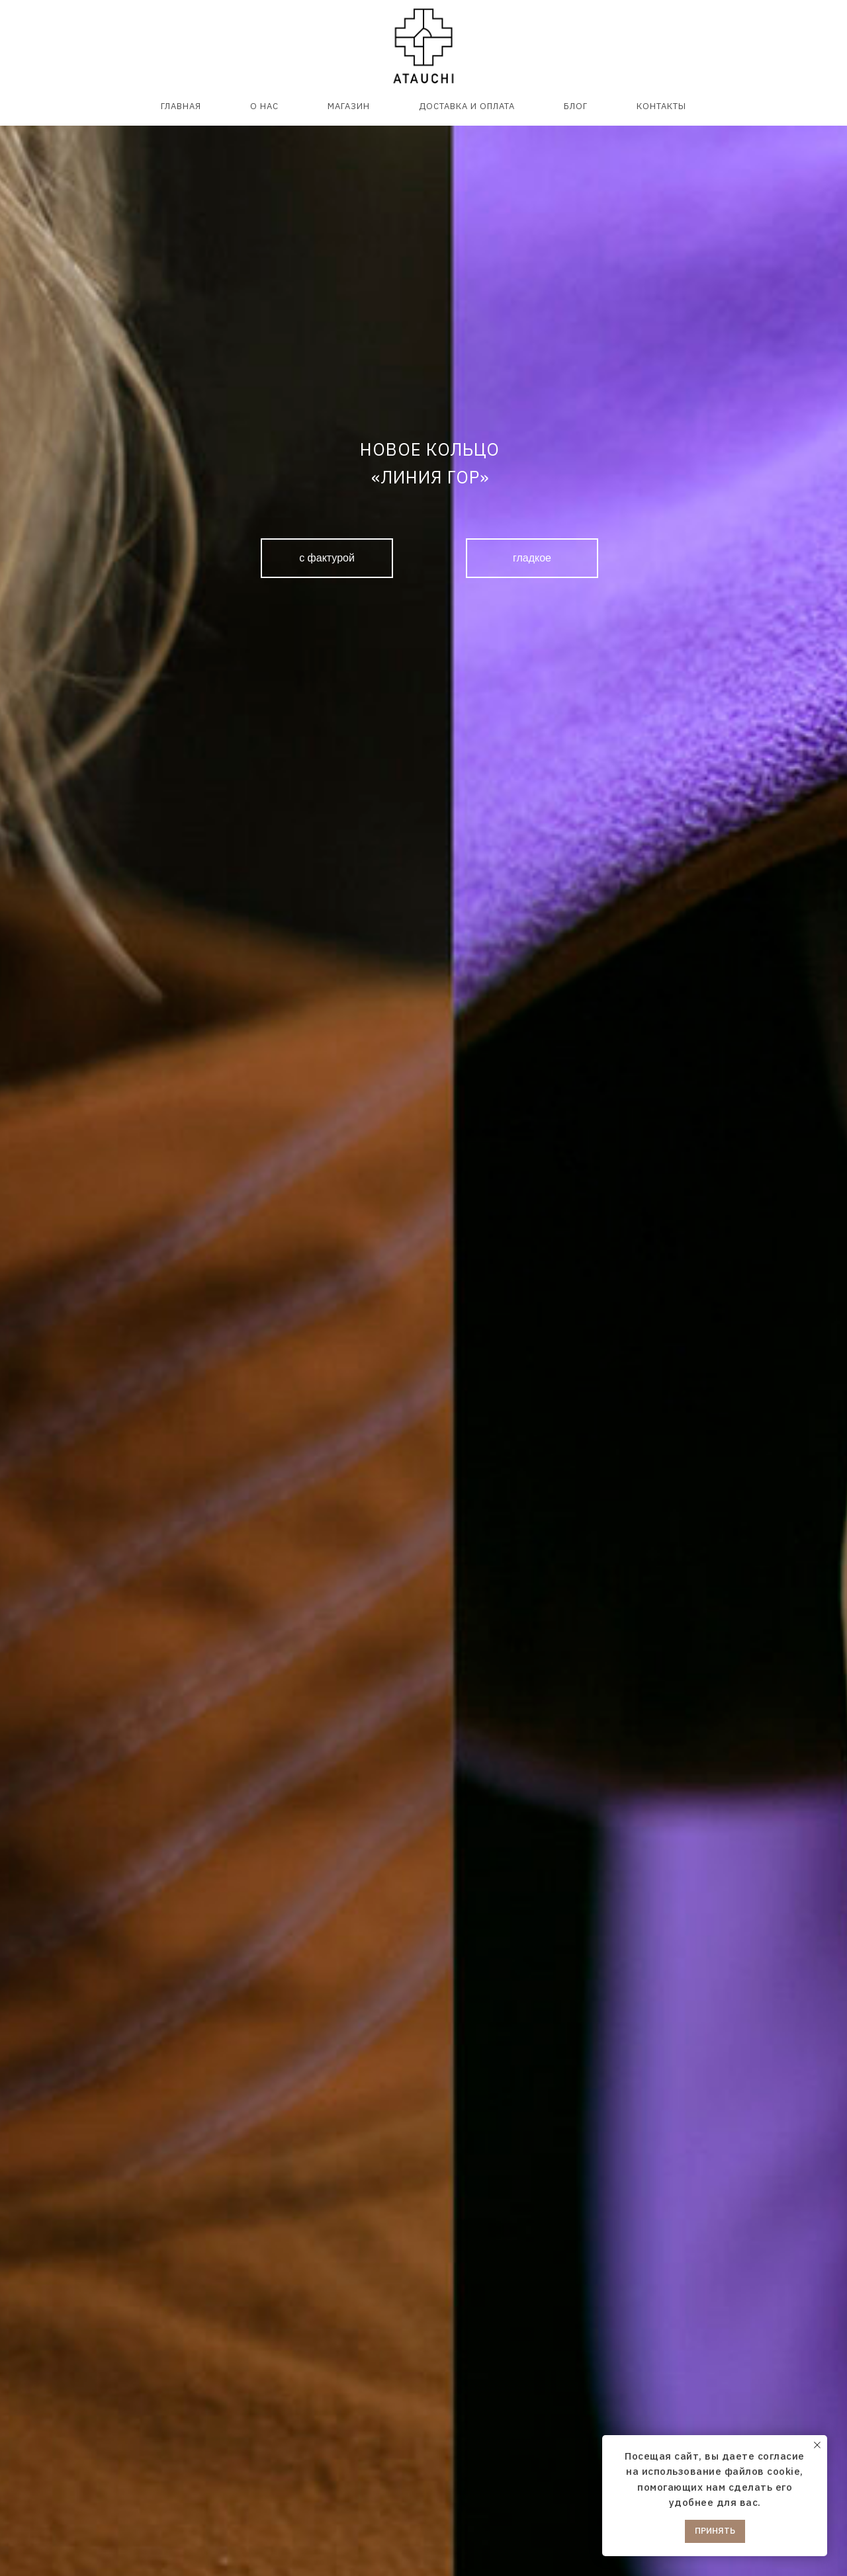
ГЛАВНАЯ (181, 106)
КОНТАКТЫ (661, 106)
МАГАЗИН (349, 106)
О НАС (264, 106)
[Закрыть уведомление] (817, 2445)
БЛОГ (576, 106)
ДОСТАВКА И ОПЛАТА (467, 106)
